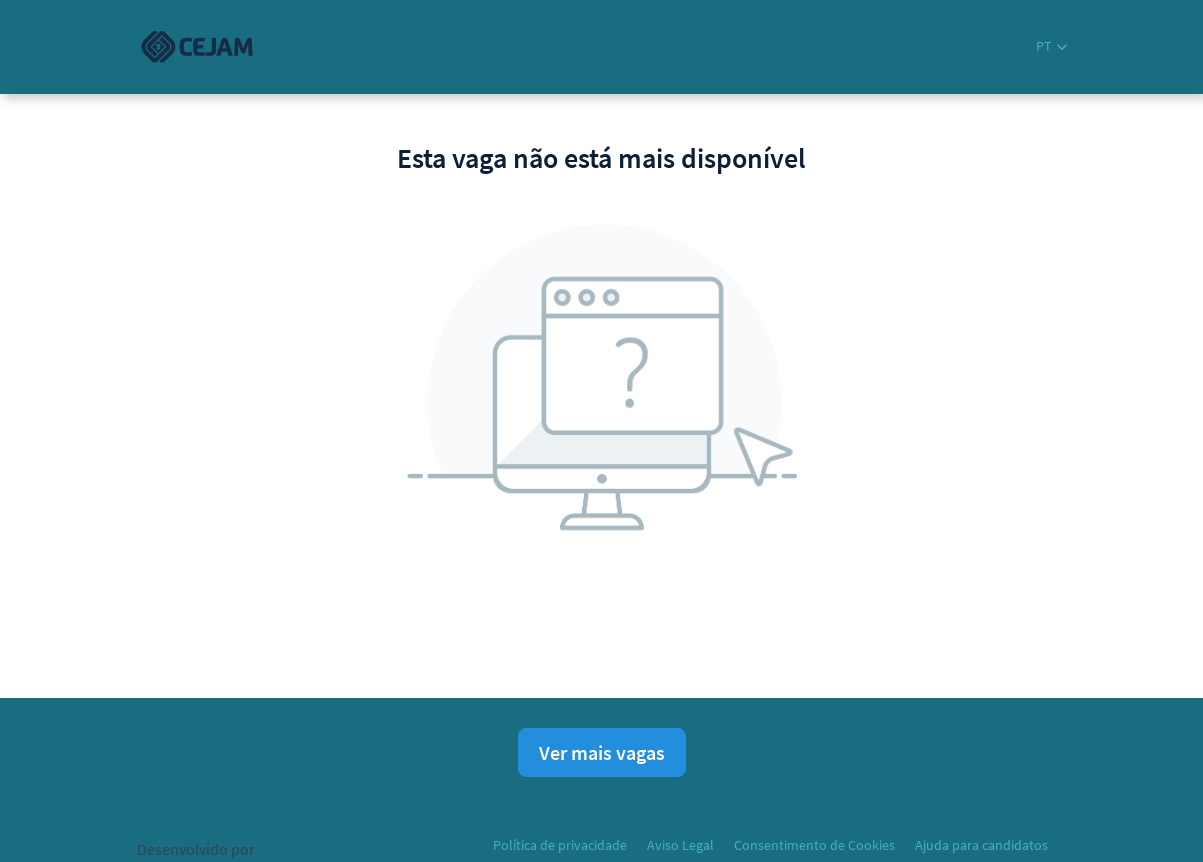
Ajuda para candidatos (981, 845)
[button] (1051, 46)
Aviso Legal (680, 845)
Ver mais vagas (602, 752)
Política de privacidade (560, 845)
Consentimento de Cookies (814, 845)
